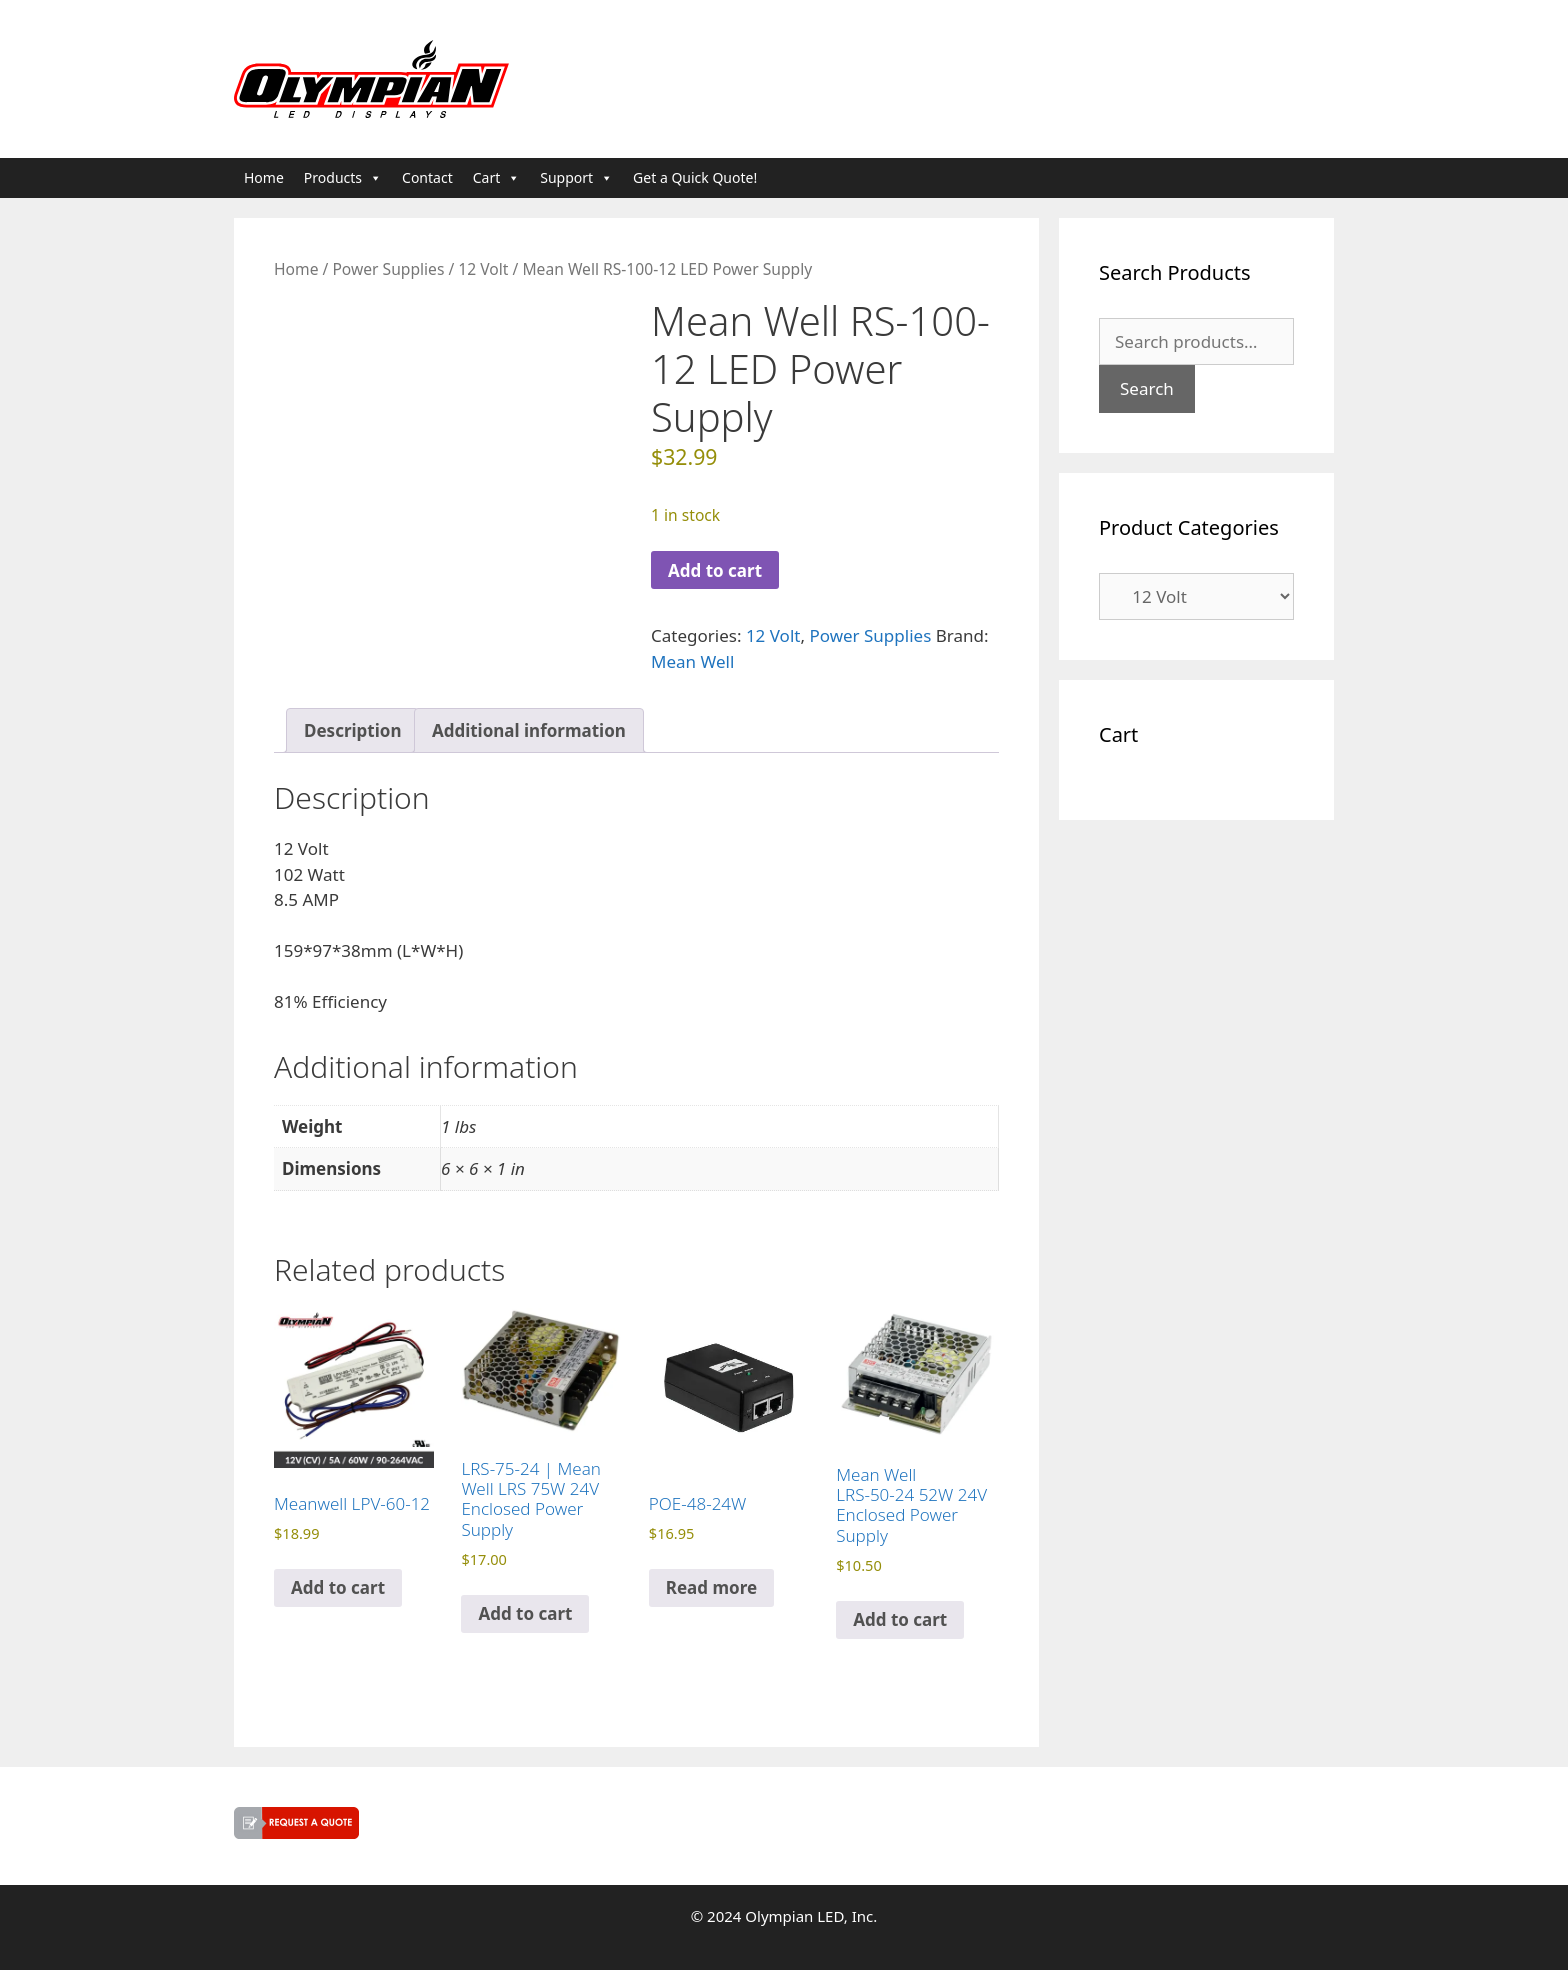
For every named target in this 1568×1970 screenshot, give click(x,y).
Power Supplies (388, 269)
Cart (497, 178)
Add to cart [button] (338, 1587)
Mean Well (692, 661)
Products (343, 178)
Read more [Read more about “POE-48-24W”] (711, 1587)
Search (1147, 388)
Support (576, 178)
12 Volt (483, 269)
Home (264, 177)
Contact (427, 177)
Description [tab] (352, 730)
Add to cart (715, 570)
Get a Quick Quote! (695, 177)
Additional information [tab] (529, 730)
